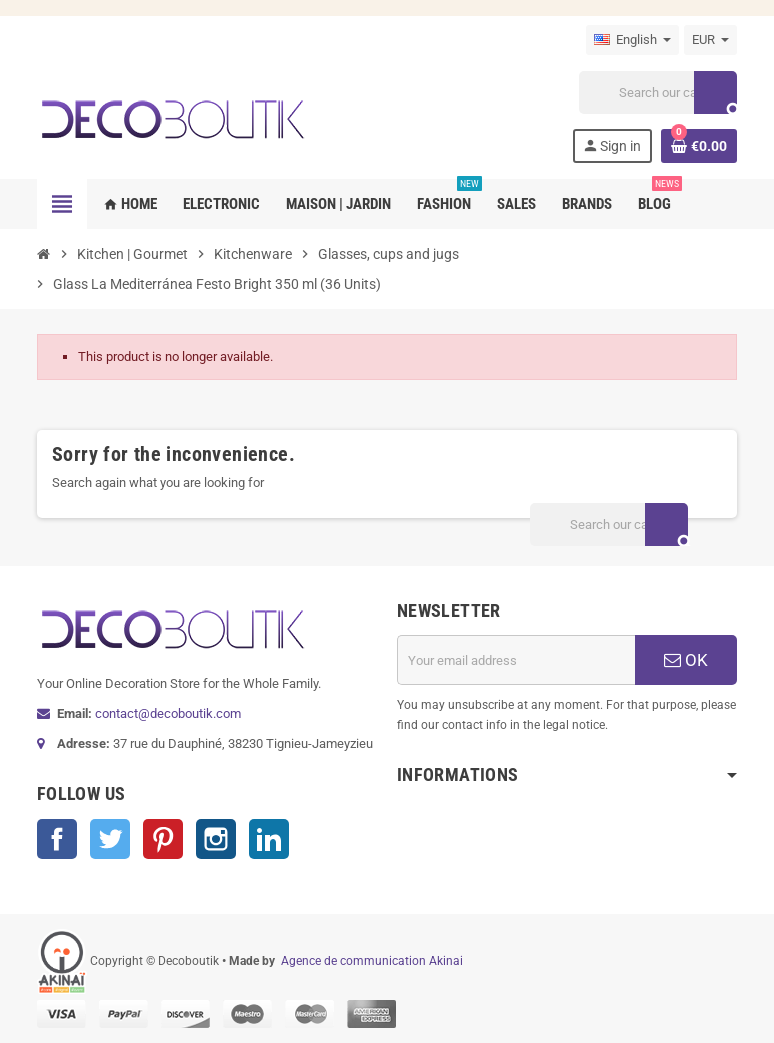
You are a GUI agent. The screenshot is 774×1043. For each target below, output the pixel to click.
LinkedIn (269, 839)
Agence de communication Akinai (372, 961)
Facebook (57, 839)
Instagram (216, 839)
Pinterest (163, 839)
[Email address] (516, 660)
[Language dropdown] (632, 40)
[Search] (658, 92)
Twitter (110, 839)
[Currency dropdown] (710, 40)
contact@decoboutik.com (168, 713)
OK (686, 660)
